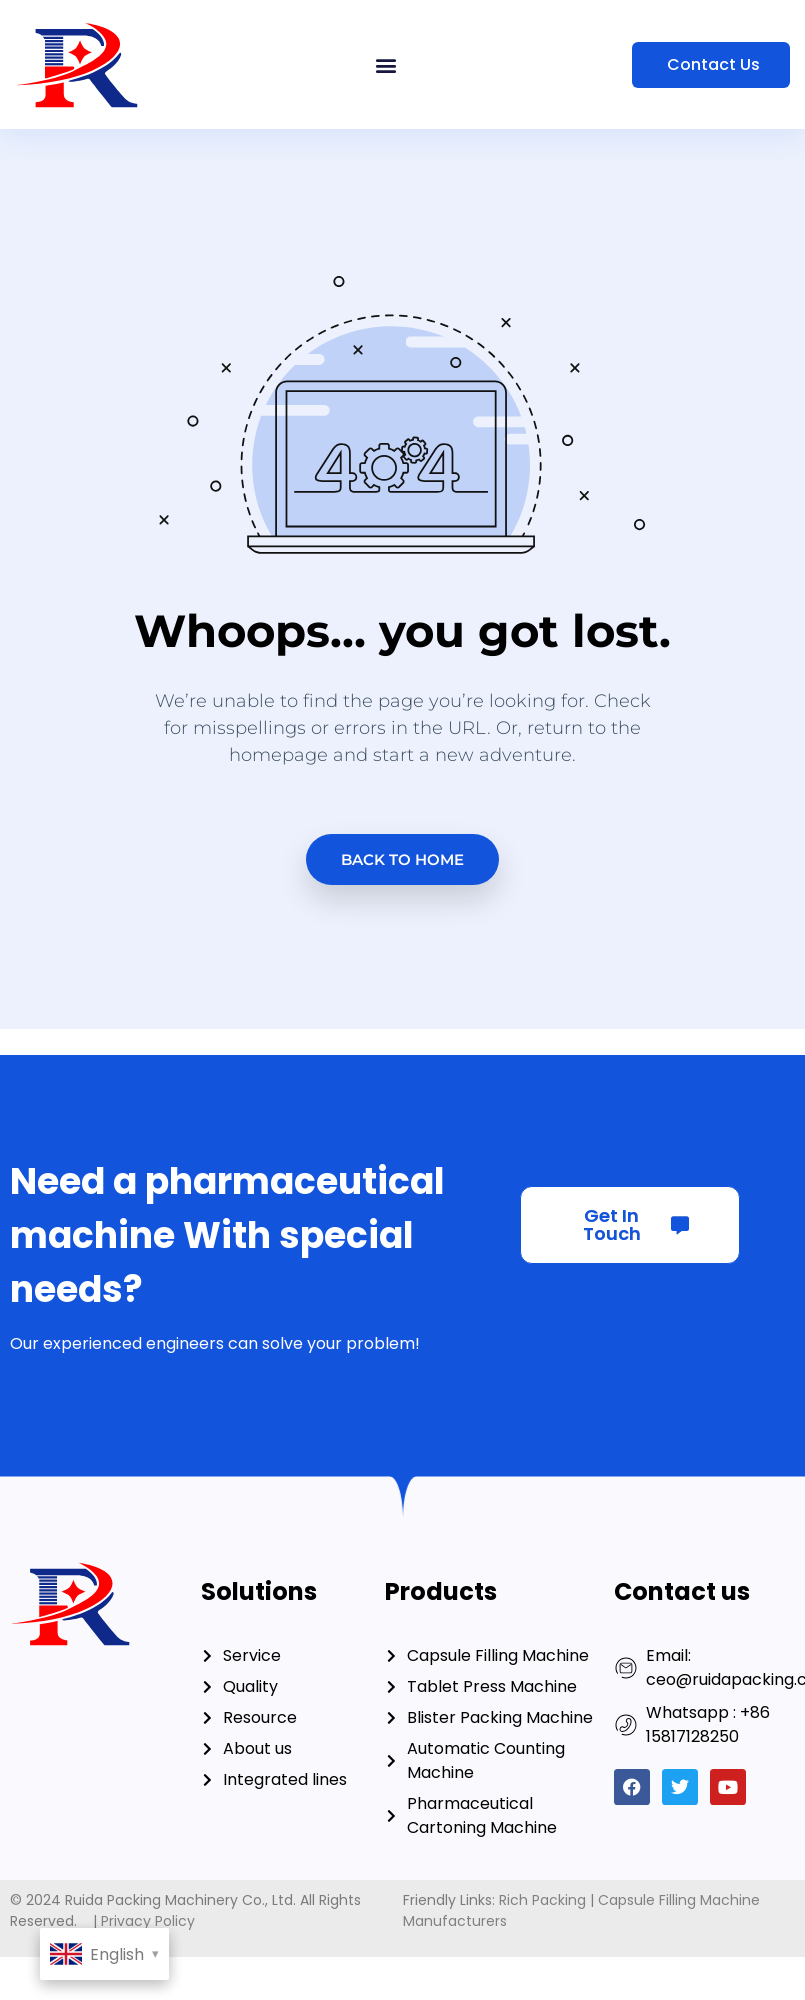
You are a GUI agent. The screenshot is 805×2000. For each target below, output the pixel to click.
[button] (386, 64)
